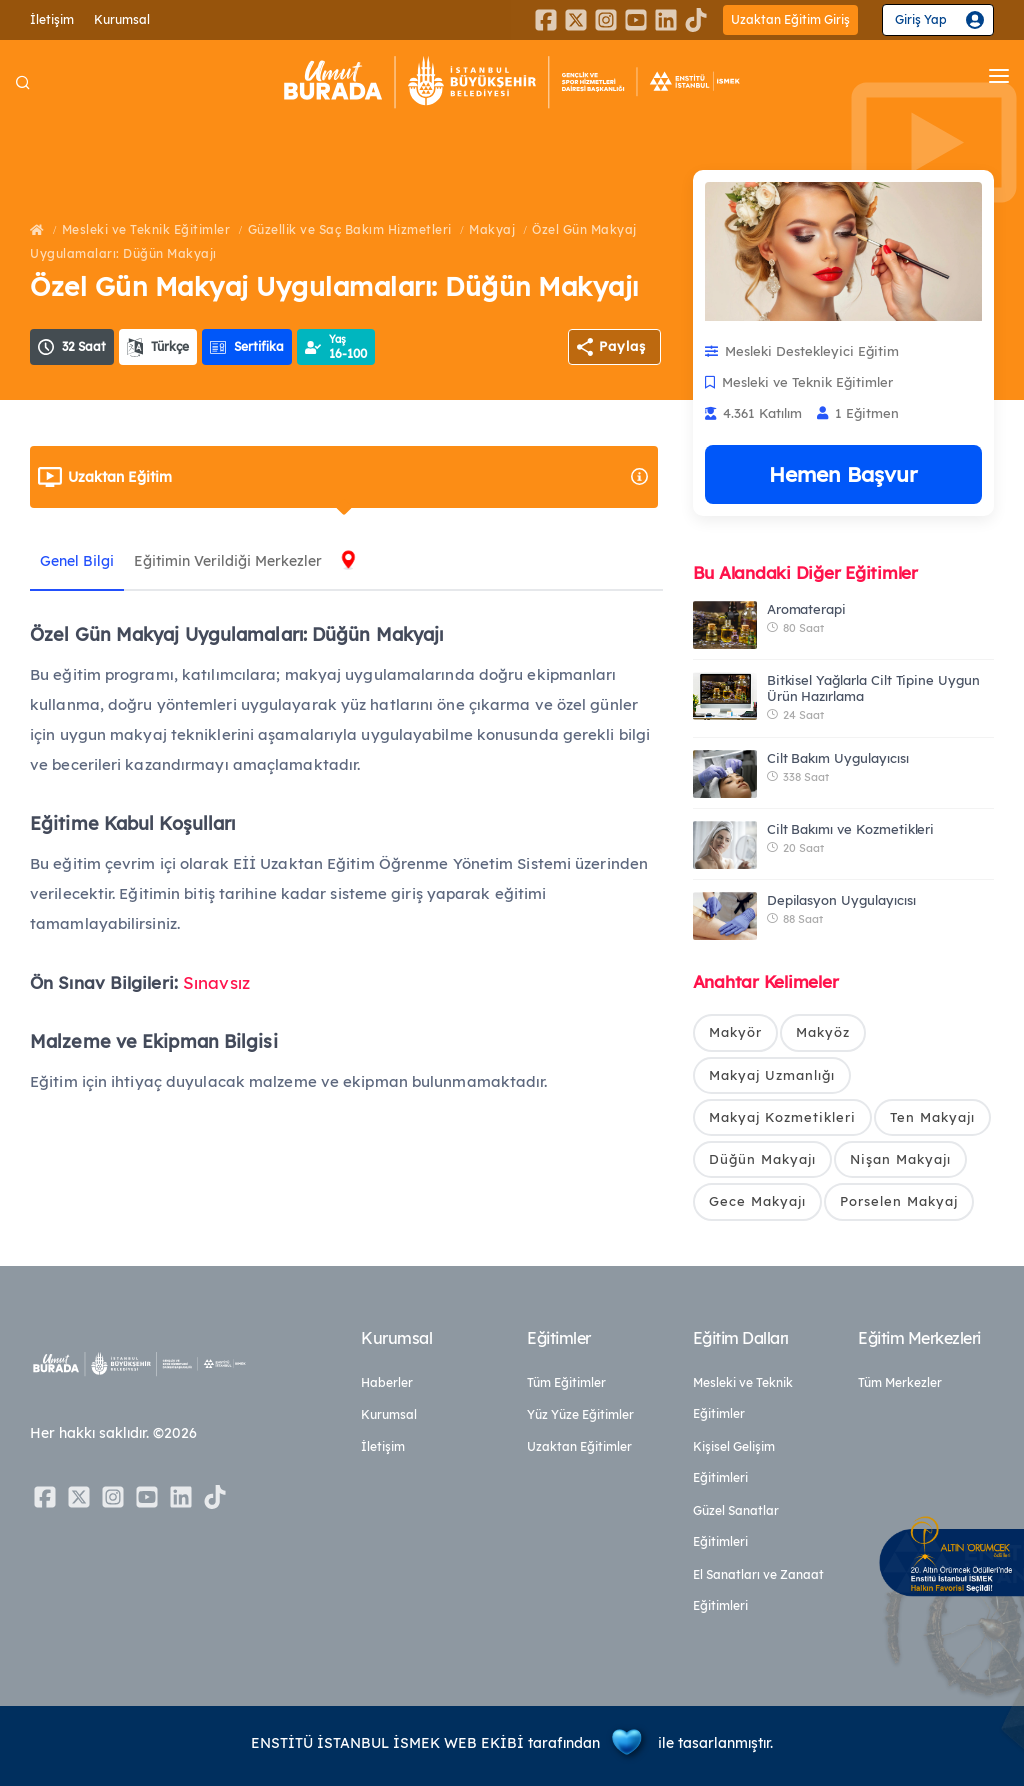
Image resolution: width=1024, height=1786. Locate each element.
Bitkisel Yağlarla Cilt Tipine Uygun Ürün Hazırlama (873, 688)
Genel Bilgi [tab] (77, 561)
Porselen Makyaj (899, 1202)
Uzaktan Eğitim (359, 477)
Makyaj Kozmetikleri (782, 1117)
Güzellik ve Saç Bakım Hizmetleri (350, 229)
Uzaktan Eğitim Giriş (790, 19)
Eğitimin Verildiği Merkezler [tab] (228, 561)
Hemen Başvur (843, 474)
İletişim (52, 19)
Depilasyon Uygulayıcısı (841, 900)
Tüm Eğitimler (566, 1382)
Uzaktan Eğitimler (579, 1446)
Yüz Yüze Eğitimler (580, 1414)
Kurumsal (122, 19)
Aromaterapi (806, 609)
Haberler (387, 1382)
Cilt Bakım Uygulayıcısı (838, 758)
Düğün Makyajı (762, 1159)
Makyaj (492, 229)
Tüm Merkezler (900, 1382)
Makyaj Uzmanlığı (772, 1075)
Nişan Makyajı (900, 1159)
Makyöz (823, 1032)
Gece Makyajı (757, 1202)
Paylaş (622, 346)
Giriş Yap (921, 19)
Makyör (735, 1032)
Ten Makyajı (932, 1117)
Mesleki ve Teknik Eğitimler (146, 229)
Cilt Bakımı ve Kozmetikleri (851, 829)
